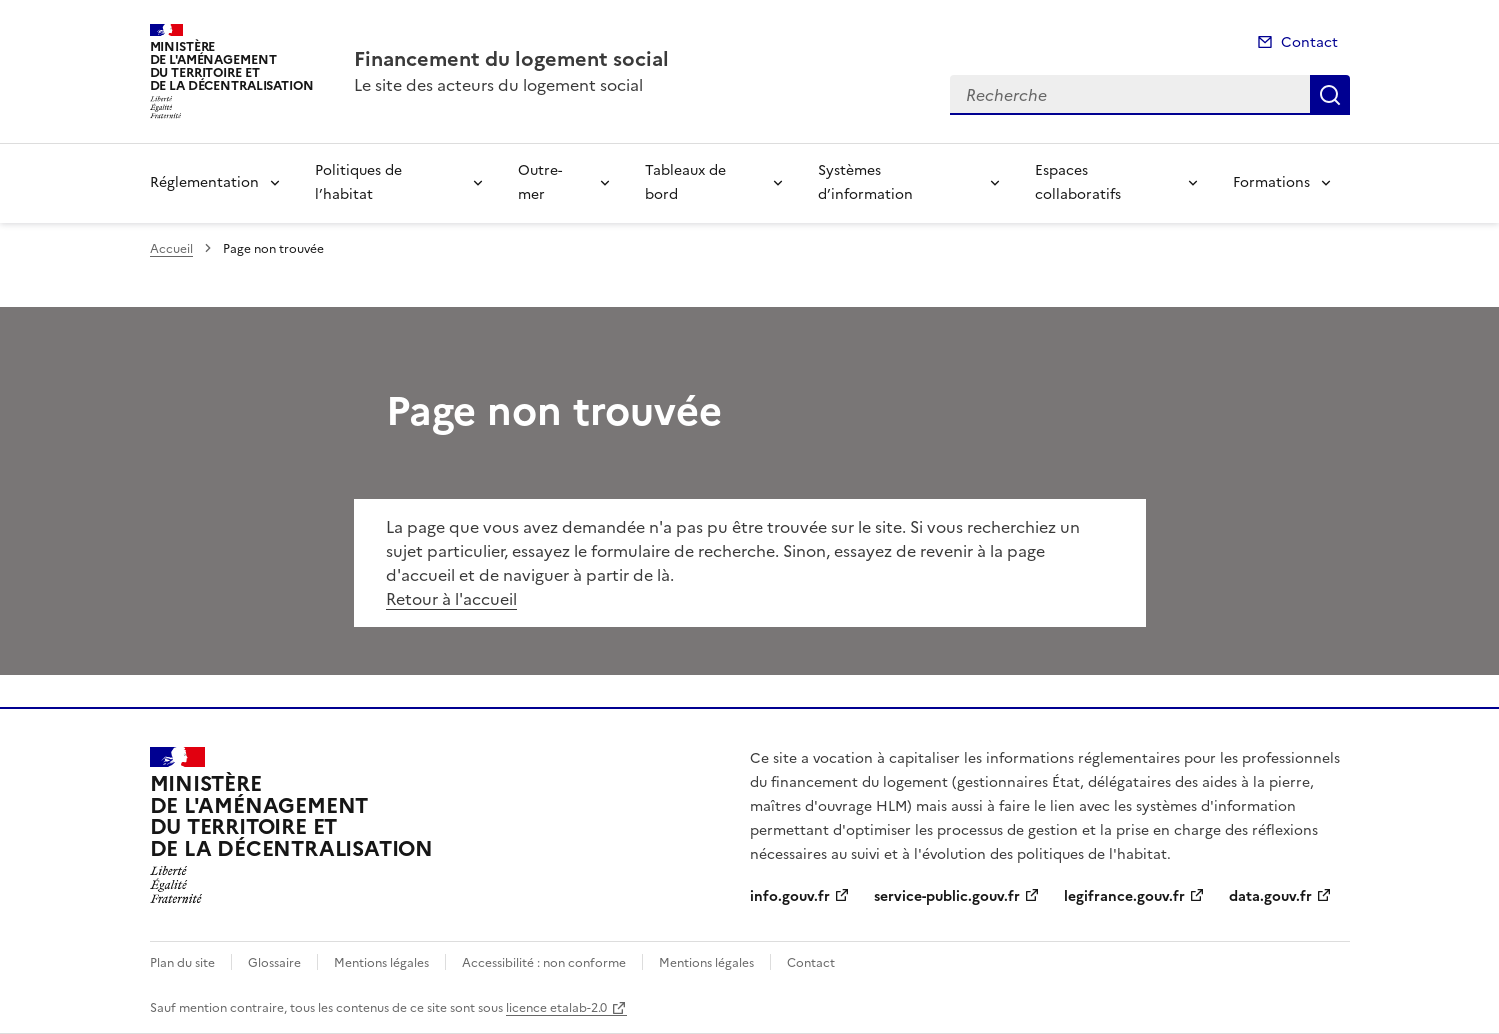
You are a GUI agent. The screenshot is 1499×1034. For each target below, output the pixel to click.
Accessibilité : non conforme (544, 963)
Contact (1309, 42)
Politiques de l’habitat (358, 182)
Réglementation (204, 182)
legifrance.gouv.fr (1124, 896)
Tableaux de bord (685, 182)
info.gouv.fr (790, 896)
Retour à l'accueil (451, 599)
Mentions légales (381, 963)
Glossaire (274, 963)
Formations (1271, 182)
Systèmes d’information (865, 182)
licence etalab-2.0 (556, 1008)
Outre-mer (540, 182)
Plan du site (182, 963)
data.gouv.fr (1270, 896)
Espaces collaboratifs (1078, 182)
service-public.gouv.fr (947, 896)
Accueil (171, 249)
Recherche (1330, 95)
